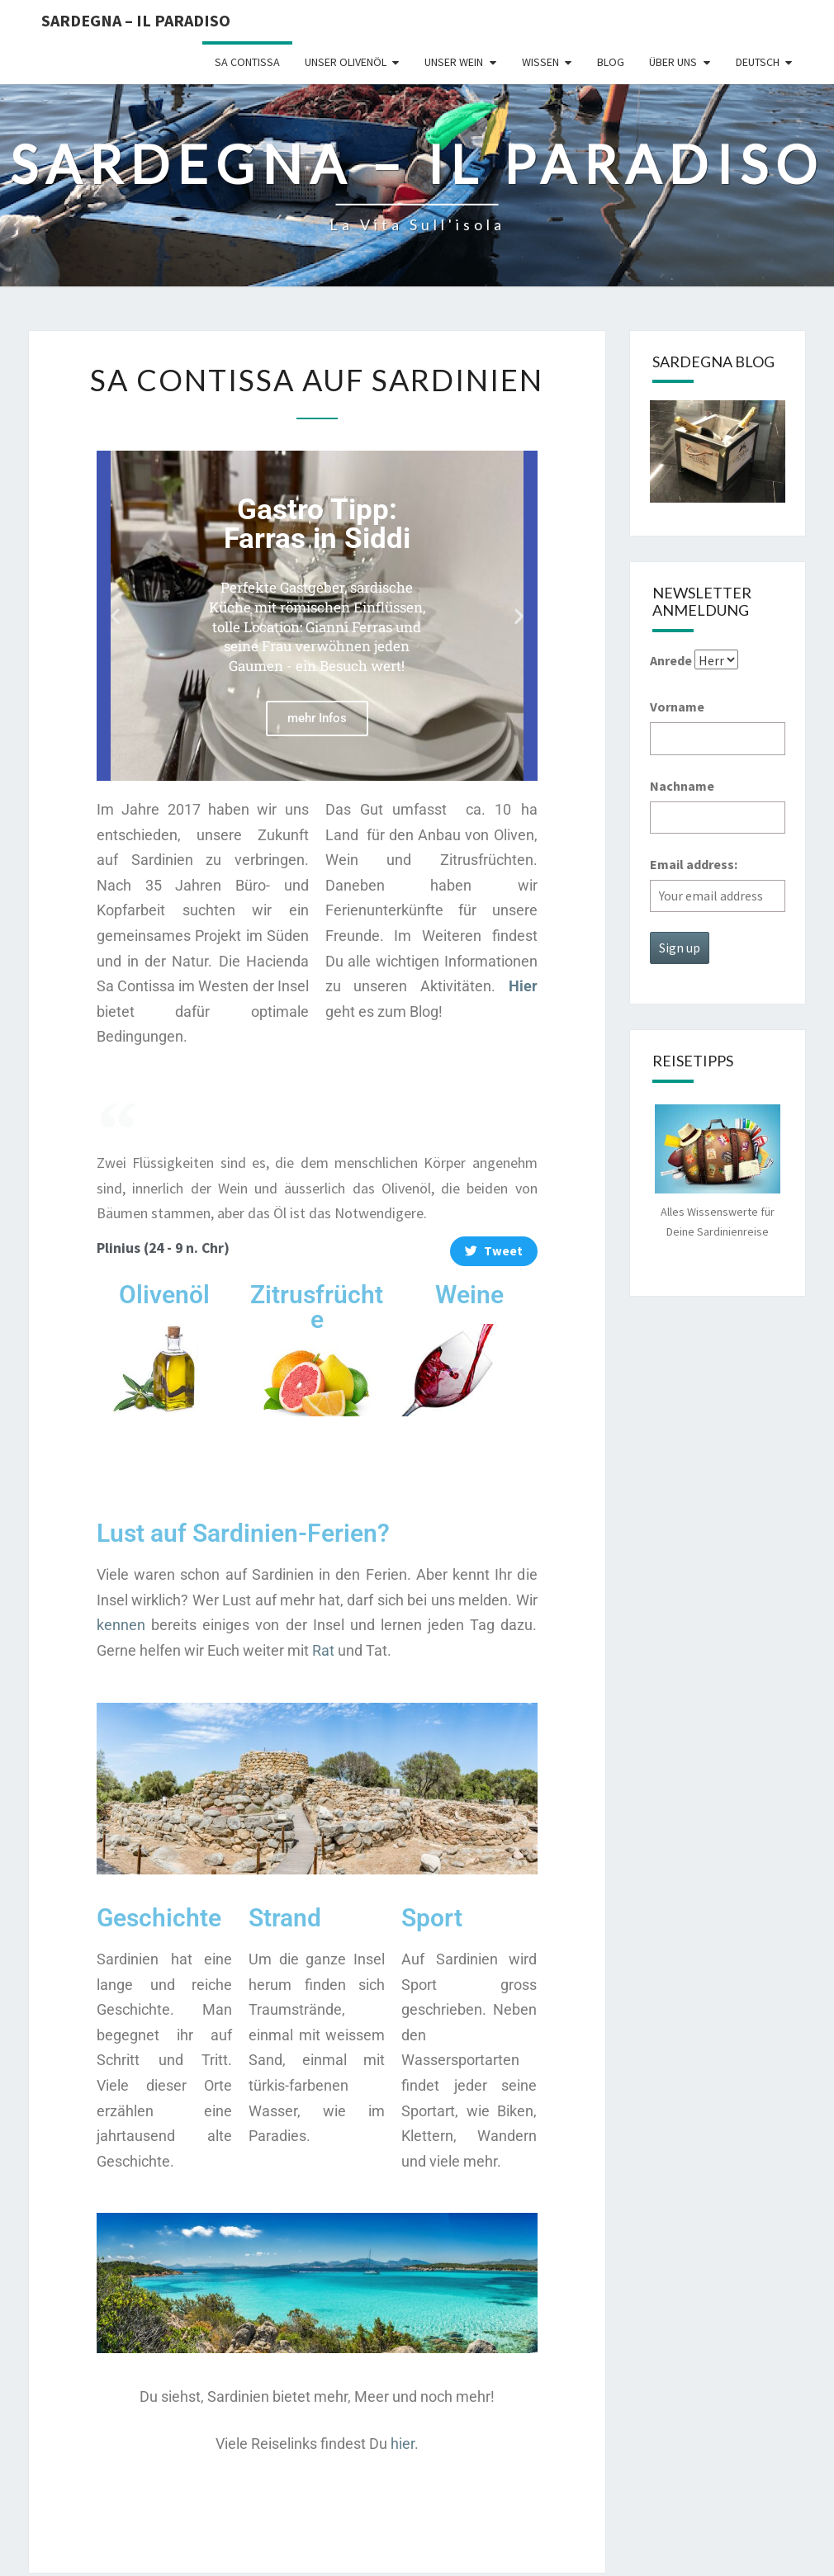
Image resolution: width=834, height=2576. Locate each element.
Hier (523, 986)
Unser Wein (453, 61)
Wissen (540, 61)
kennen (121, 1624)
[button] (115, 615)
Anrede (671, 660)
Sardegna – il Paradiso (135, 20)
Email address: (693, 864)
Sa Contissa (247, 61)
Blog (610, 61)
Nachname (682, 786)
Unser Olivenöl (345, 61)
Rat (323, 1650)
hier (403, 2443)
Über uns (673, 61)
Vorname (677, 706)
